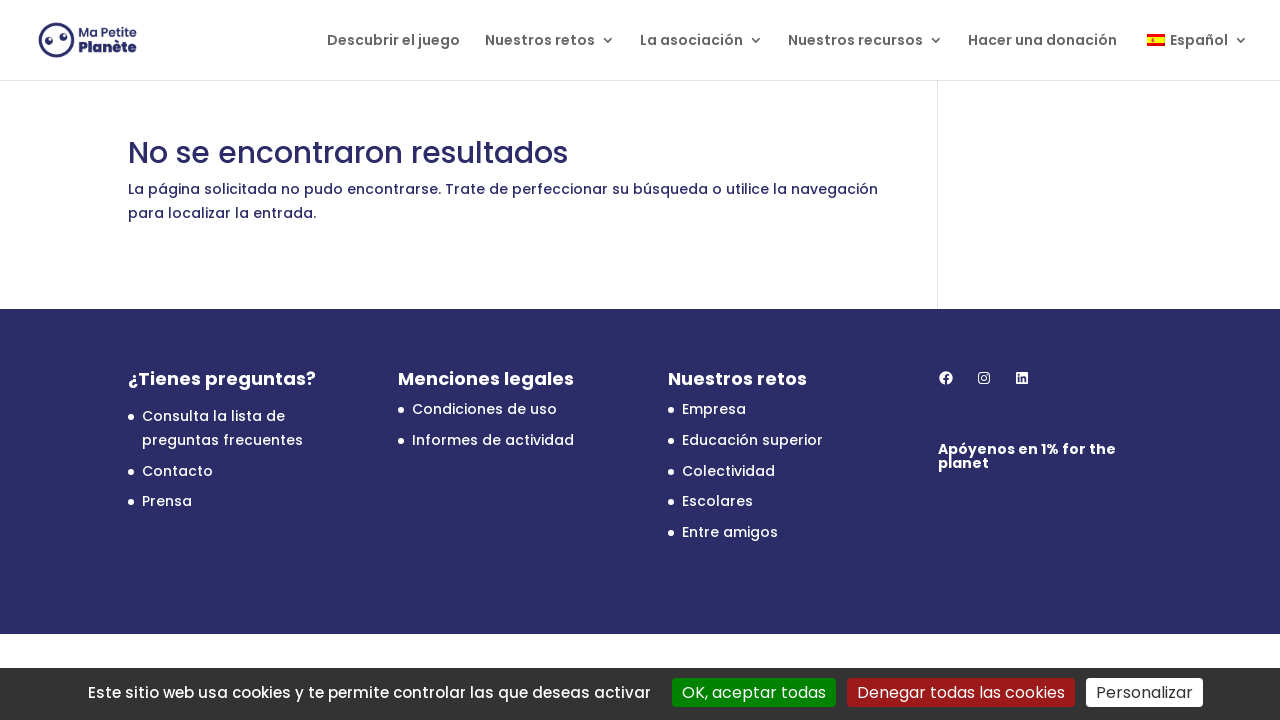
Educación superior (752, 440)
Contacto (177, 471)
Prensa (167, 501)
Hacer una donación (1042, 41)
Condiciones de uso (484, 409)
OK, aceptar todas (754, 692)
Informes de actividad (493, 440)
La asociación (691, 41)
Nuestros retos (540, 41)
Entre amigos (730, 532)
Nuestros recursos (855, 41)
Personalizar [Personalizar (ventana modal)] (1144, 692)
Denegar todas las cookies (961, 692)
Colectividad (728, 471)
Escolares (717, 501)
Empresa (714, 409)
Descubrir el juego (393, 41)
